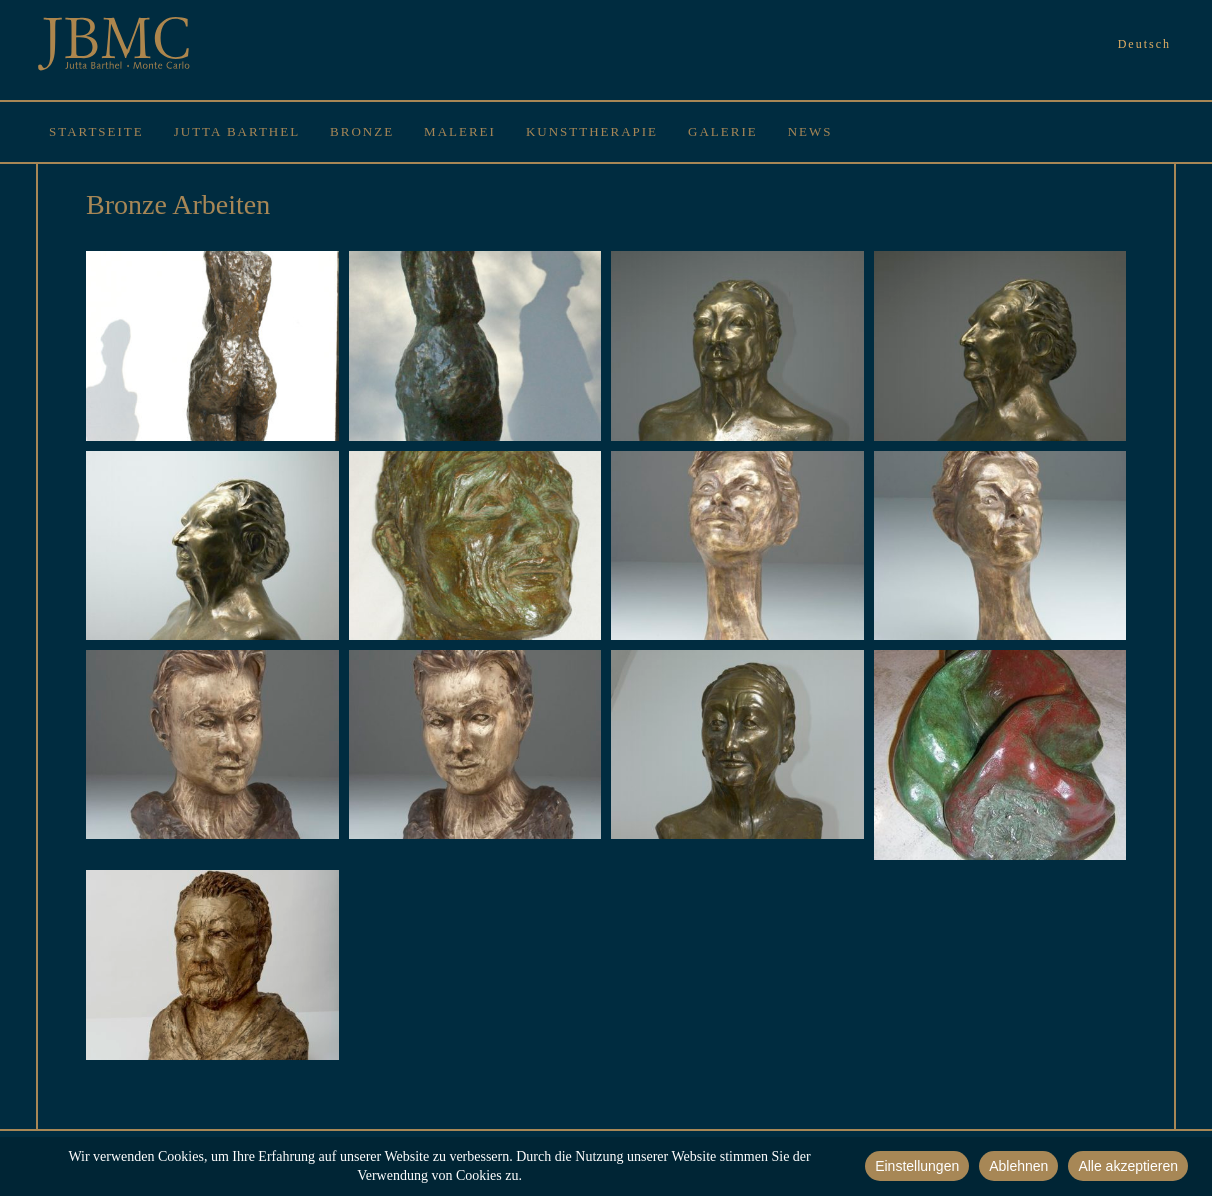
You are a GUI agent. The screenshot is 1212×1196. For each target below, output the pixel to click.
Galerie (723, 131)
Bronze (362, 131)
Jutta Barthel (237, 131)
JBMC (114, 45)
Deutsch (1144, 44)
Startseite (96, 131)
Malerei (460, 131)
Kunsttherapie (592, 131)
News (810, 131)
